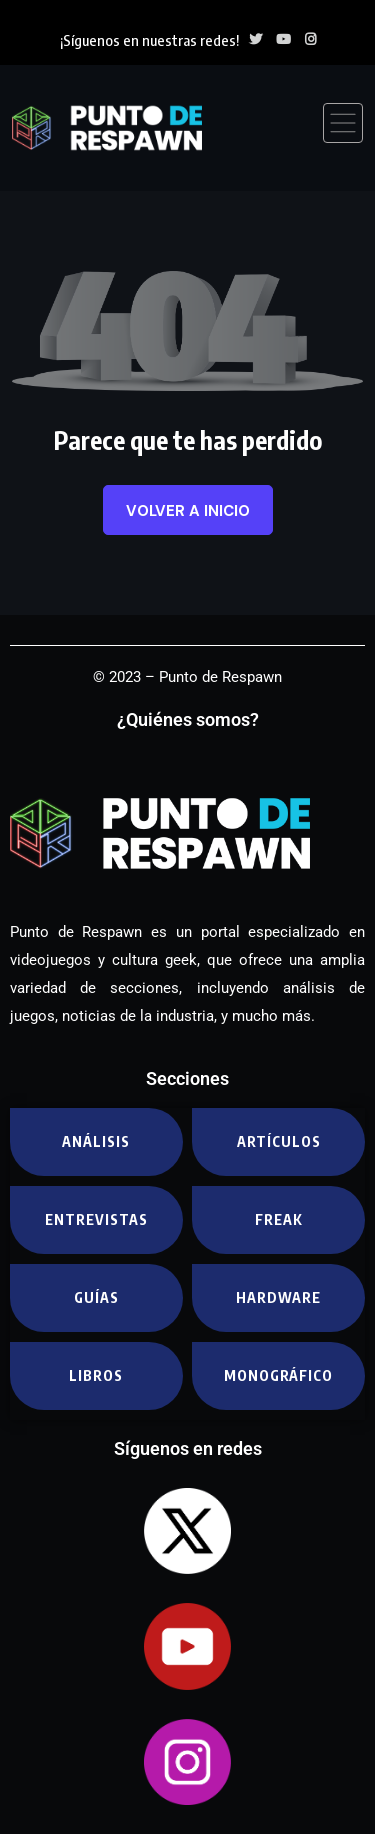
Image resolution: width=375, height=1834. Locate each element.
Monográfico (278, 1375)
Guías (96, 1297)
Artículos (279, 1141)
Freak (279, 1219)
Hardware (278, 1297)
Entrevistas (96, 1219)
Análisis (96, 1141)
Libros (96, 1375)
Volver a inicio (188, 511)
